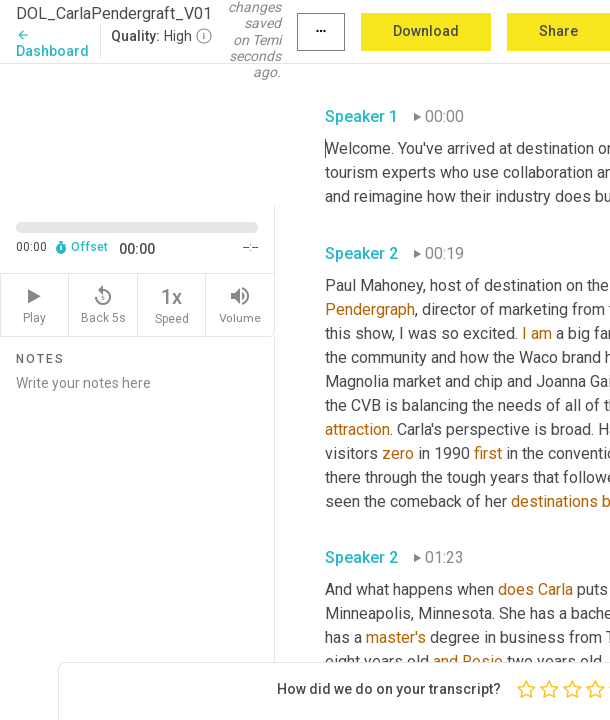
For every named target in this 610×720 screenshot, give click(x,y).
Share (558, 31)
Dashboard (52, 43)
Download (426, 31)
